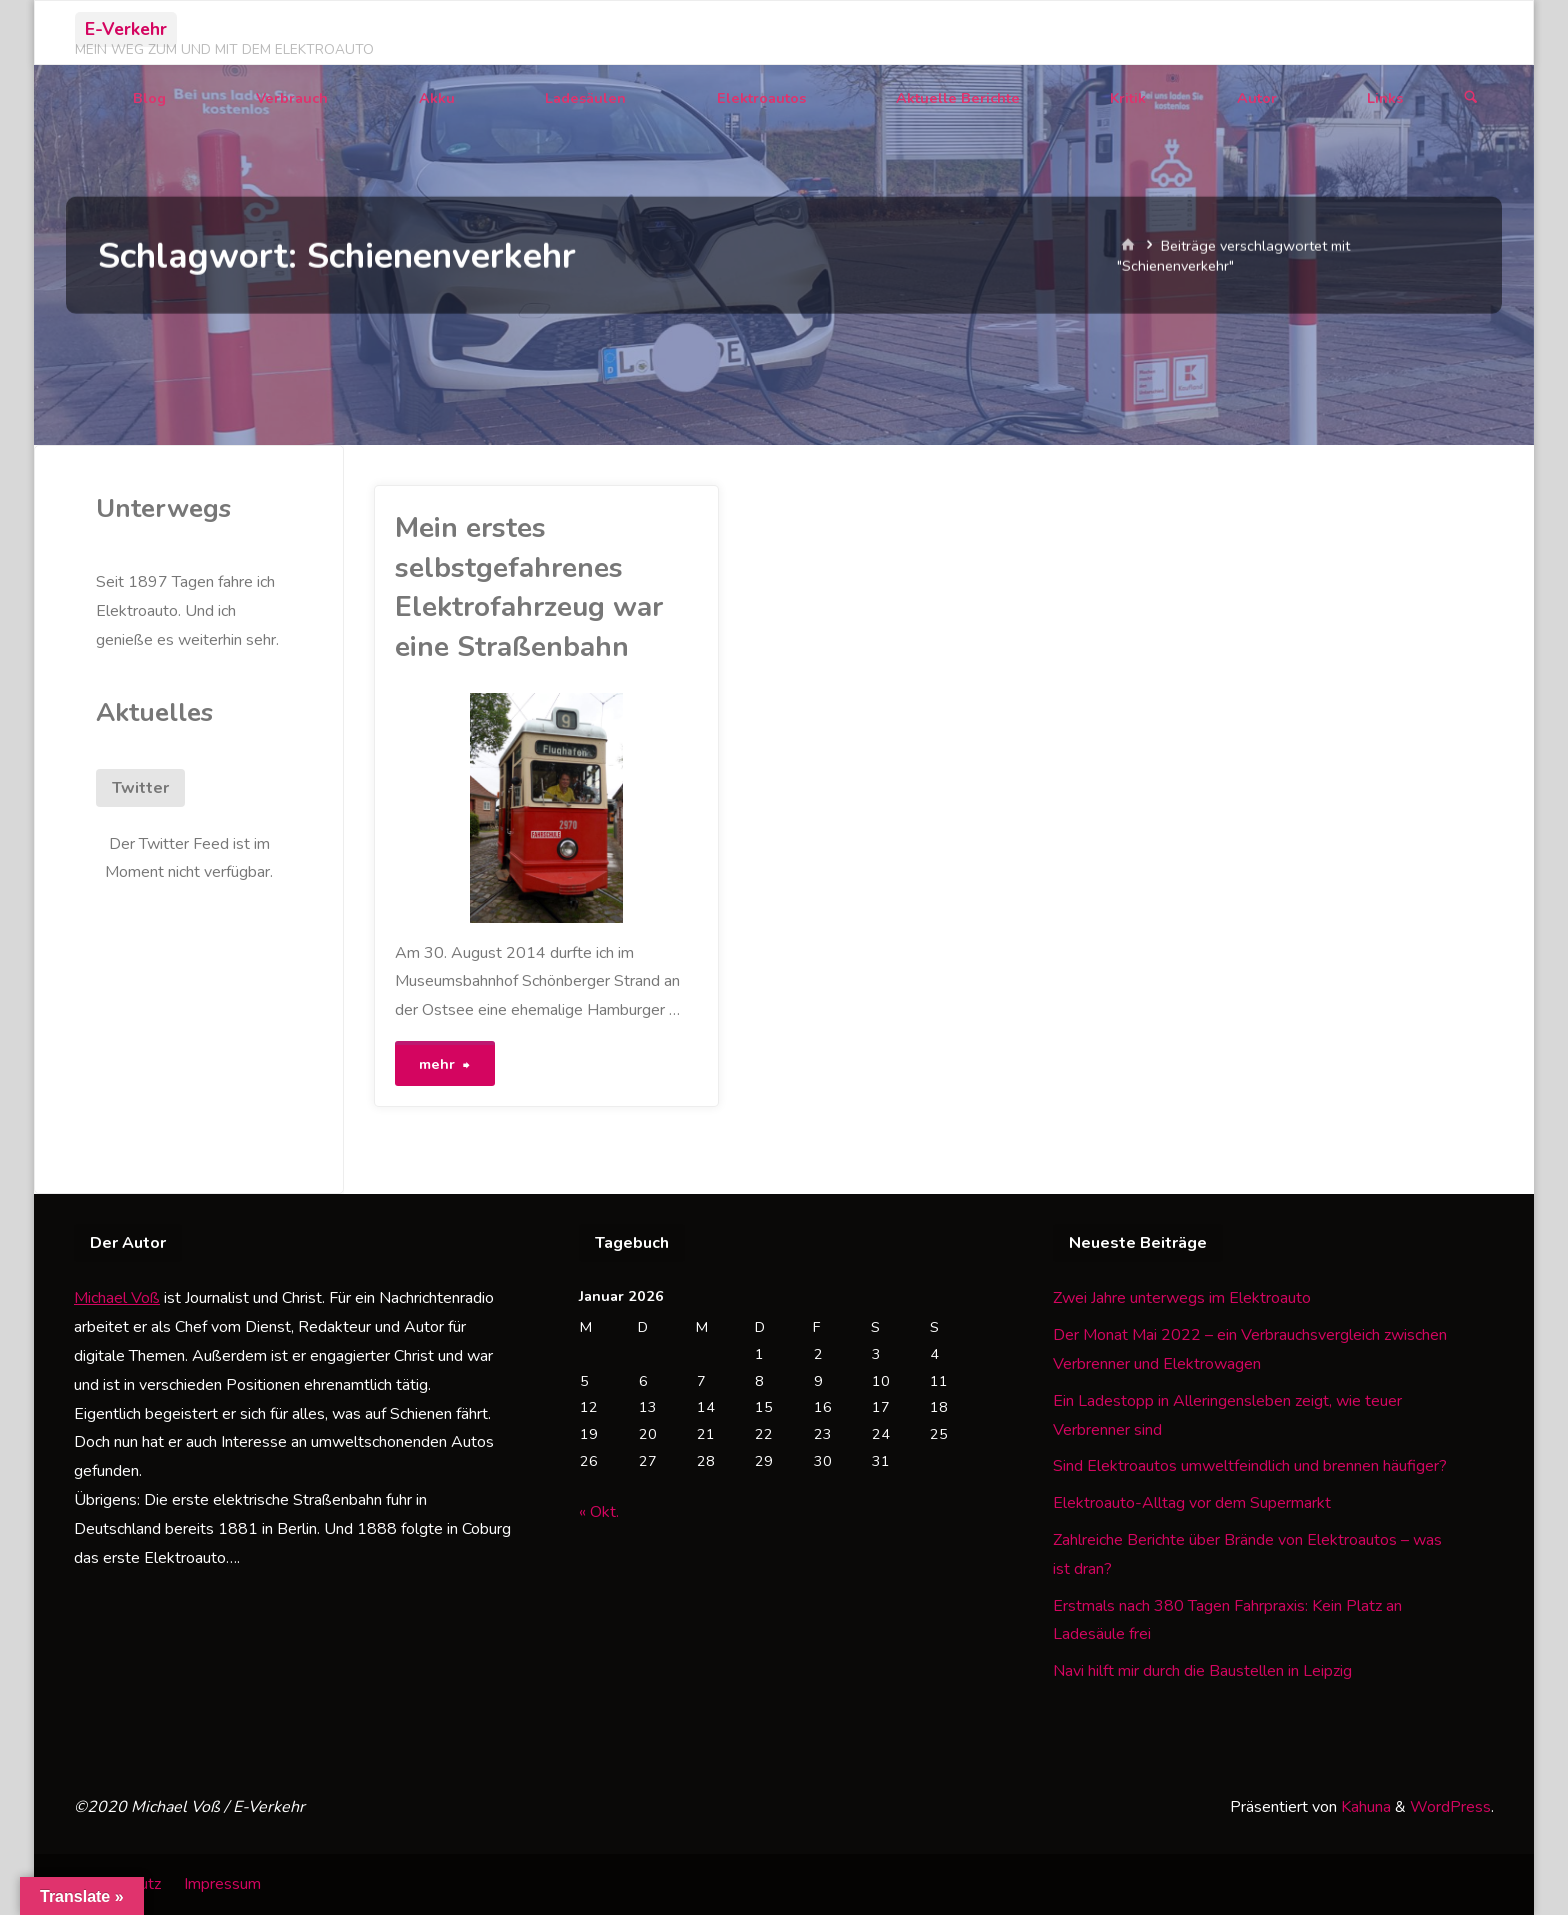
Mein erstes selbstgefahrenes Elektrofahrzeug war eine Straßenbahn (529, 587)
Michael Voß (117, 1299)
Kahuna (1364, 1808)
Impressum (222, 1884)
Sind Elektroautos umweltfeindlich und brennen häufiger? (1250, 1467)
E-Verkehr (126, 29)
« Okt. (599, 1512)
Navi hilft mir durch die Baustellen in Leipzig (1202, 1672)
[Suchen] (1471, 98)
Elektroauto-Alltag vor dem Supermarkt (1192, 1504)
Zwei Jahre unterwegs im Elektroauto (1182, 1299)
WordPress (1450, 1808)
